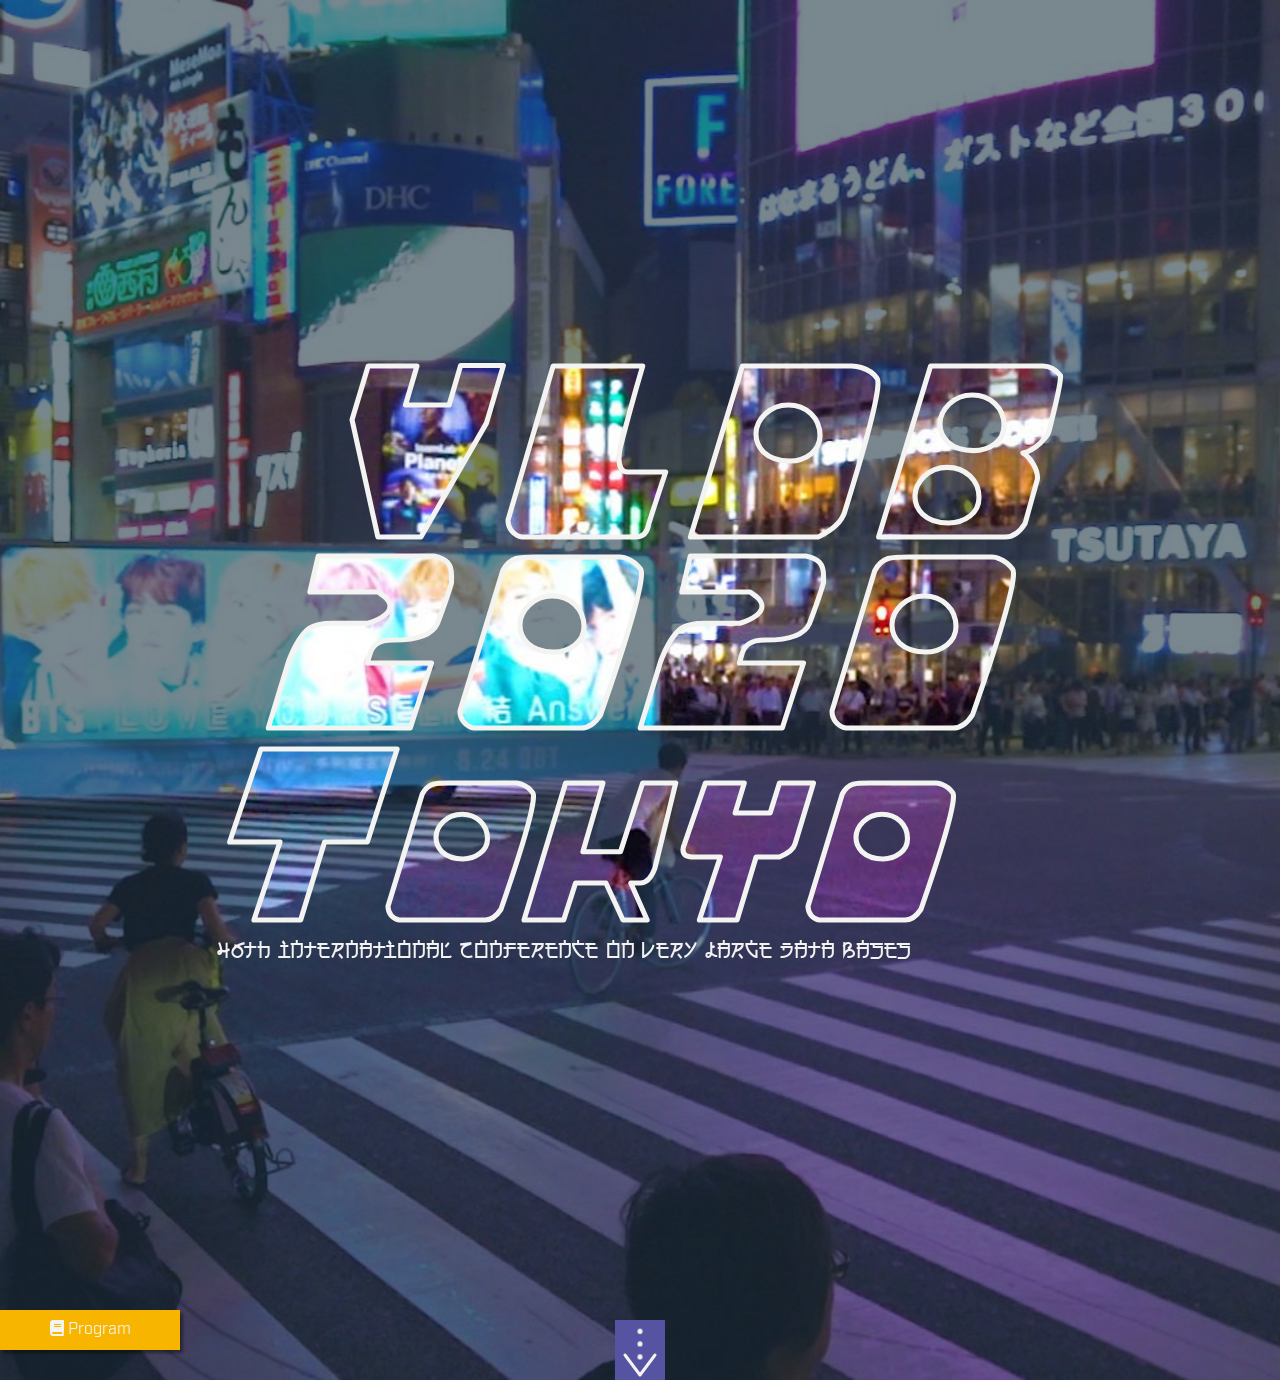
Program (90, 1329)
